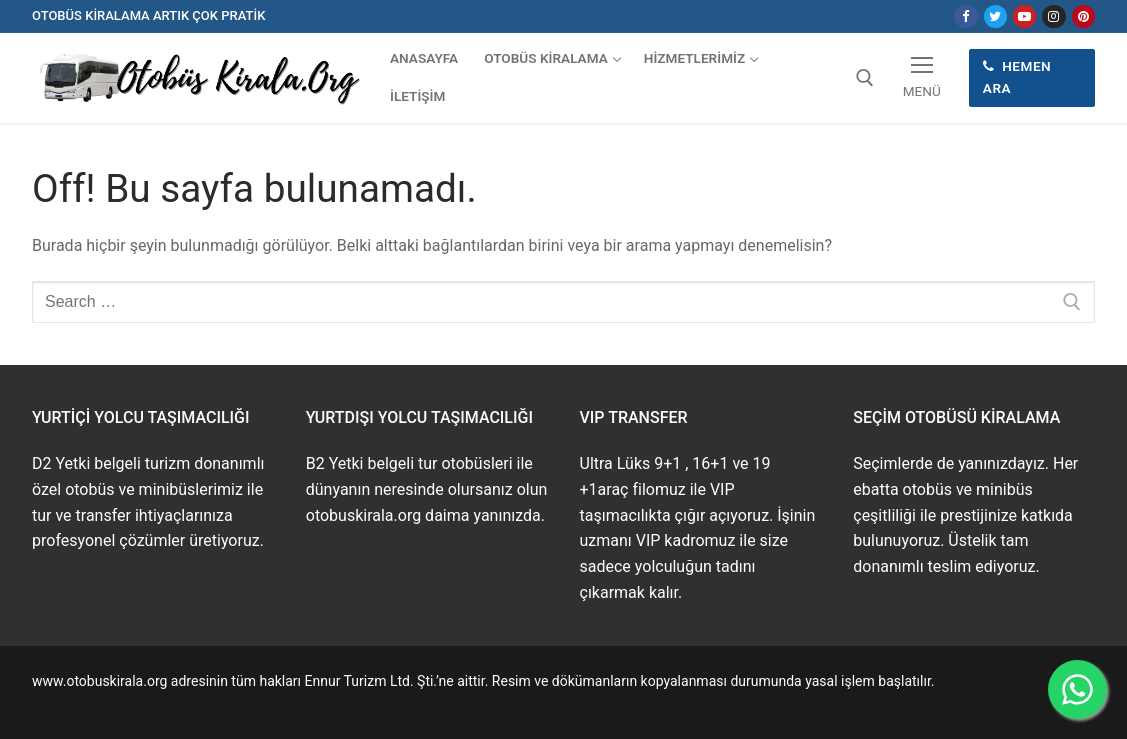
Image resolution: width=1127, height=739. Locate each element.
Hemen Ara (1017, 77)
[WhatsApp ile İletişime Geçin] (1077, 689)
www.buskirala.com (93, 704)
